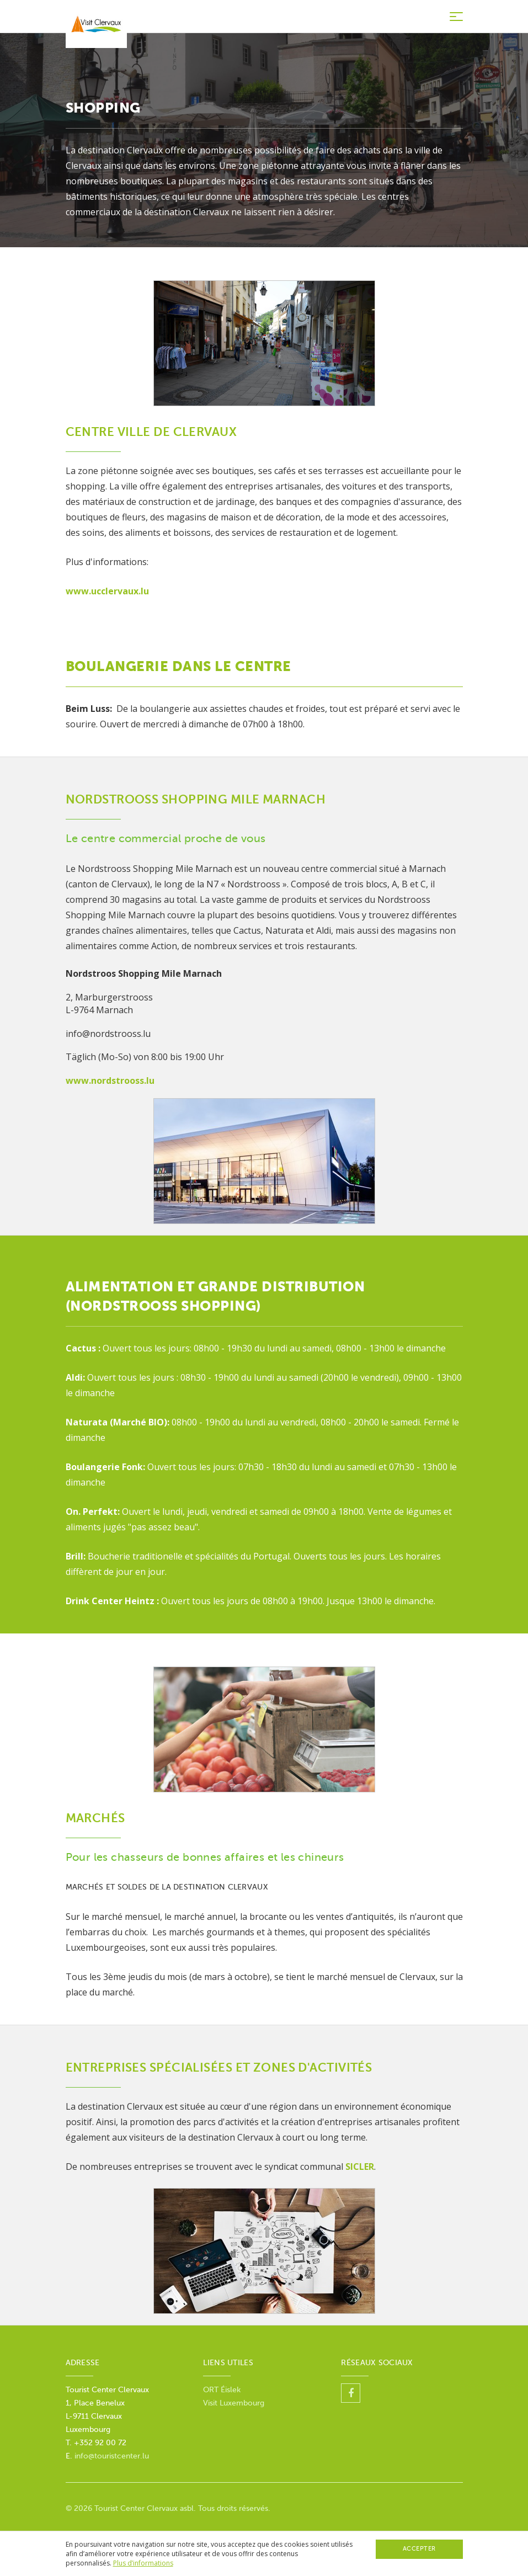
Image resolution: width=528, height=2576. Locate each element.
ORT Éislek (222, 2390)
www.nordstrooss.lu (110, 1080)
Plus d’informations (143, 2563)
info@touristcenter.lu (111, 2456)
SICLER (359, 2166)
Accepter (419, 2549)
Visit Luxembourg (233, 2403)
